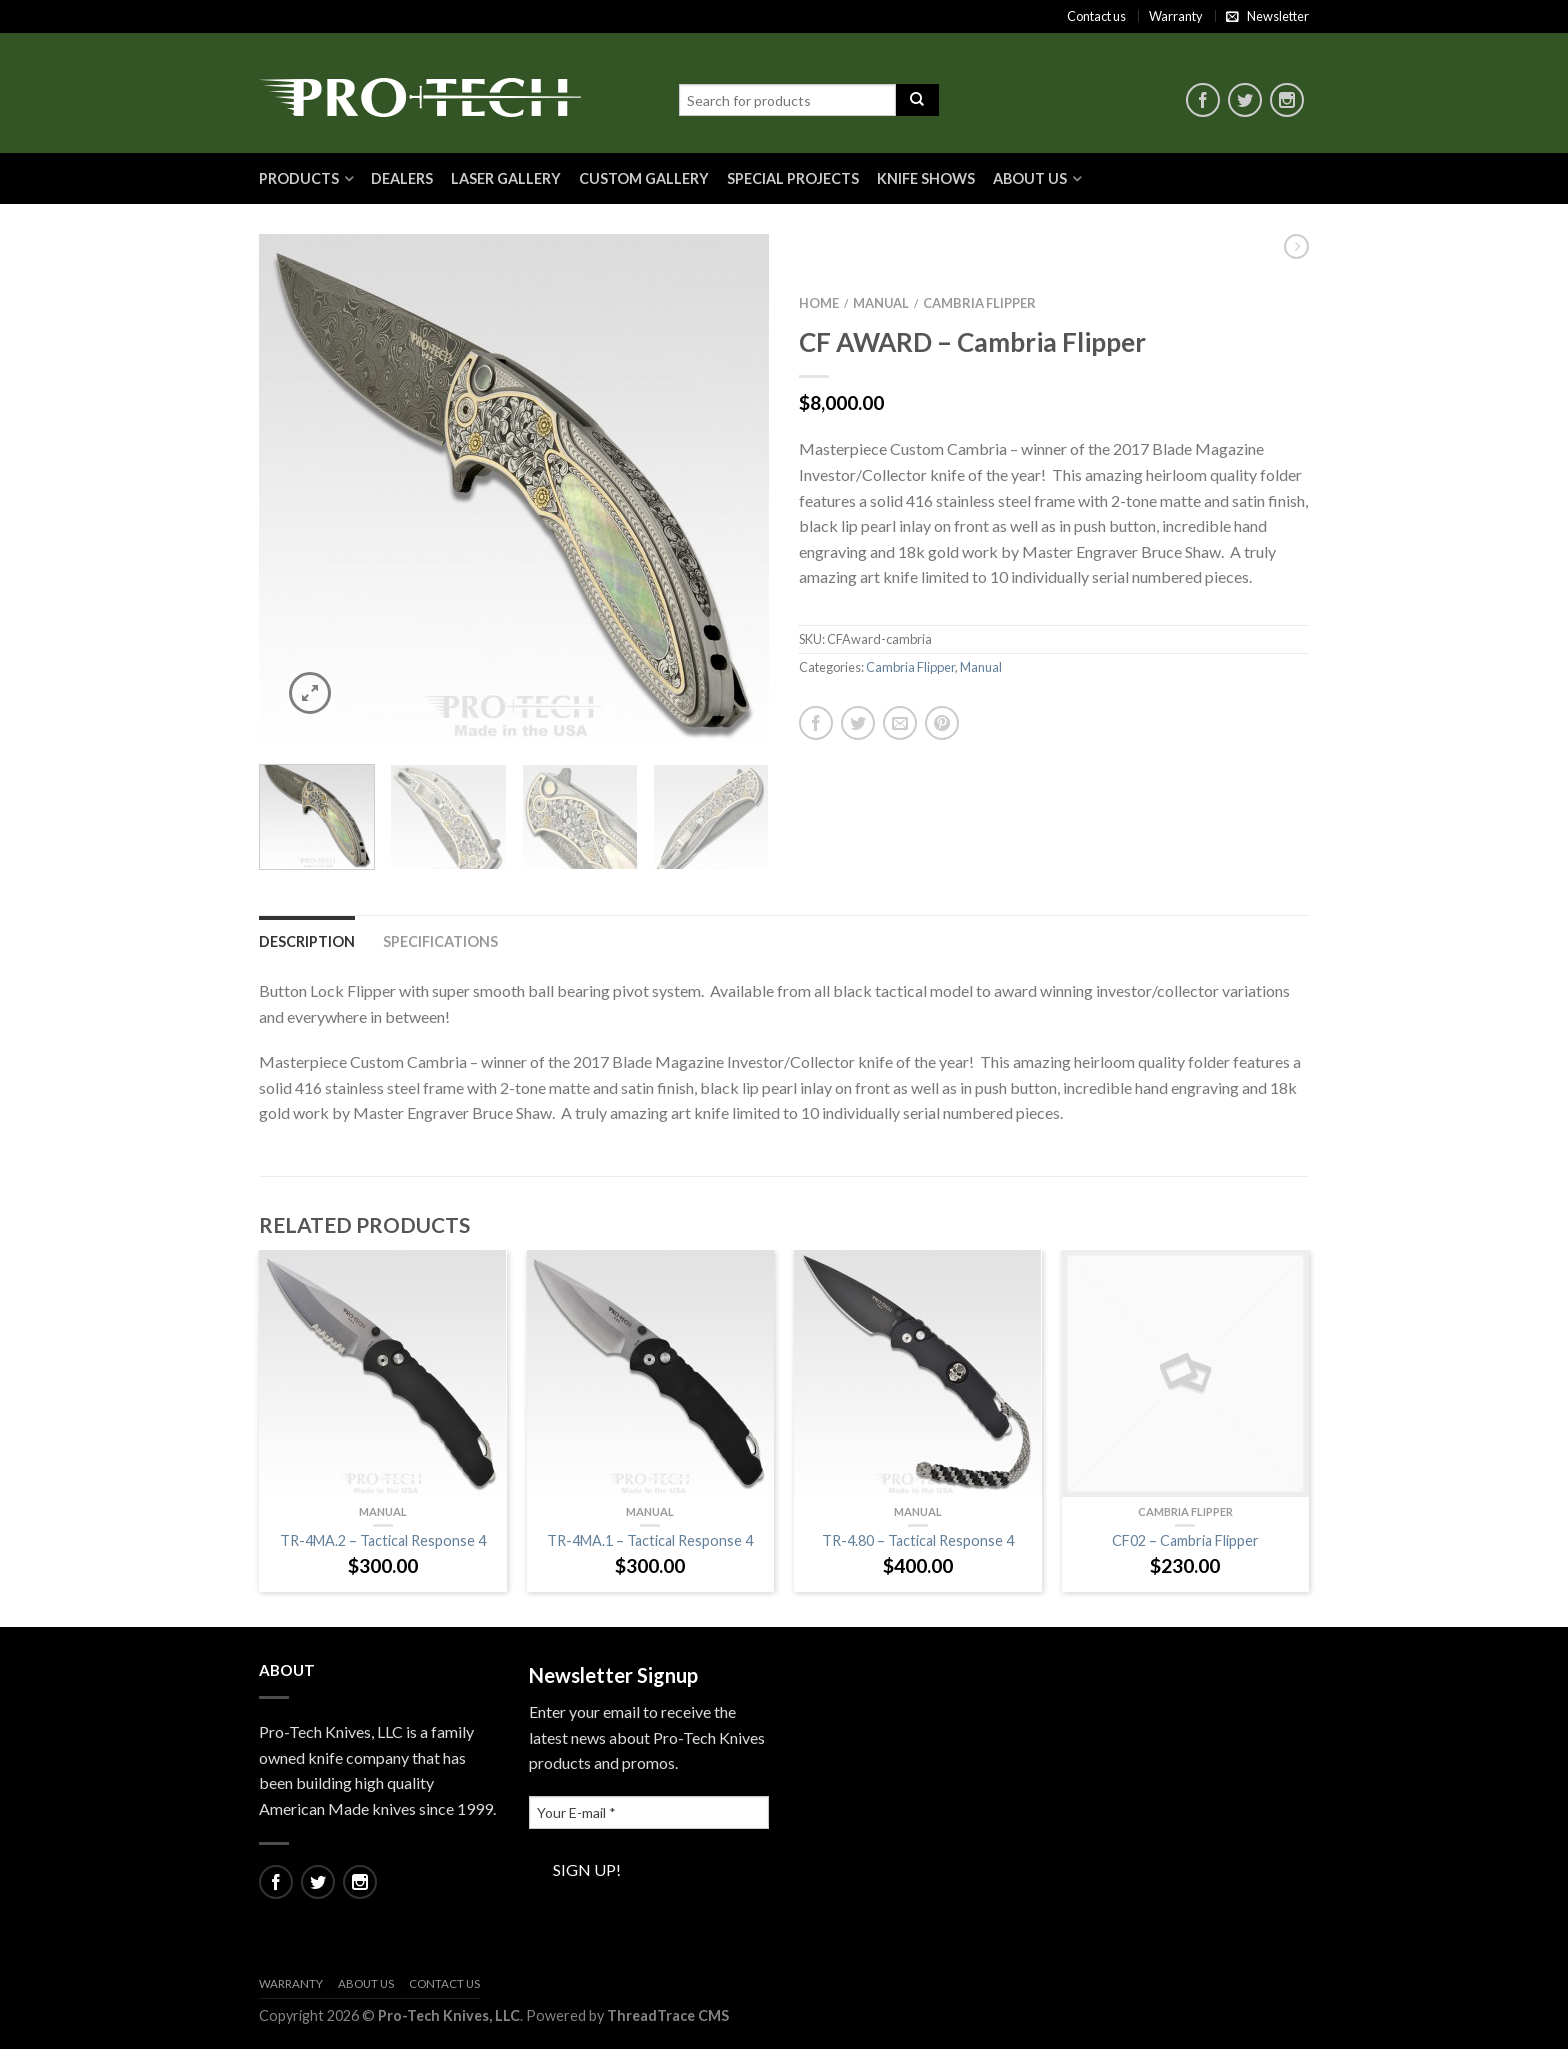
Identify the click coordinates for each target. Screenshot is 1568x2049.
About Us (1030, 178)
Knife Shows (926, 178)
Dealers (402, 178)
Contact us (1096, 16)
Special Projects (793, 178)
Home (819, 303)
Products (299, 178)
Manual (881, 303)
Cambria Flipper (979, 303)
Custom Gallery (644, 178)
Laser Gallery (506, 178)
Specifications (440, 941)
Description (307, 941)
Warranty (1176, 16)
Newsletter (1278, 16)
